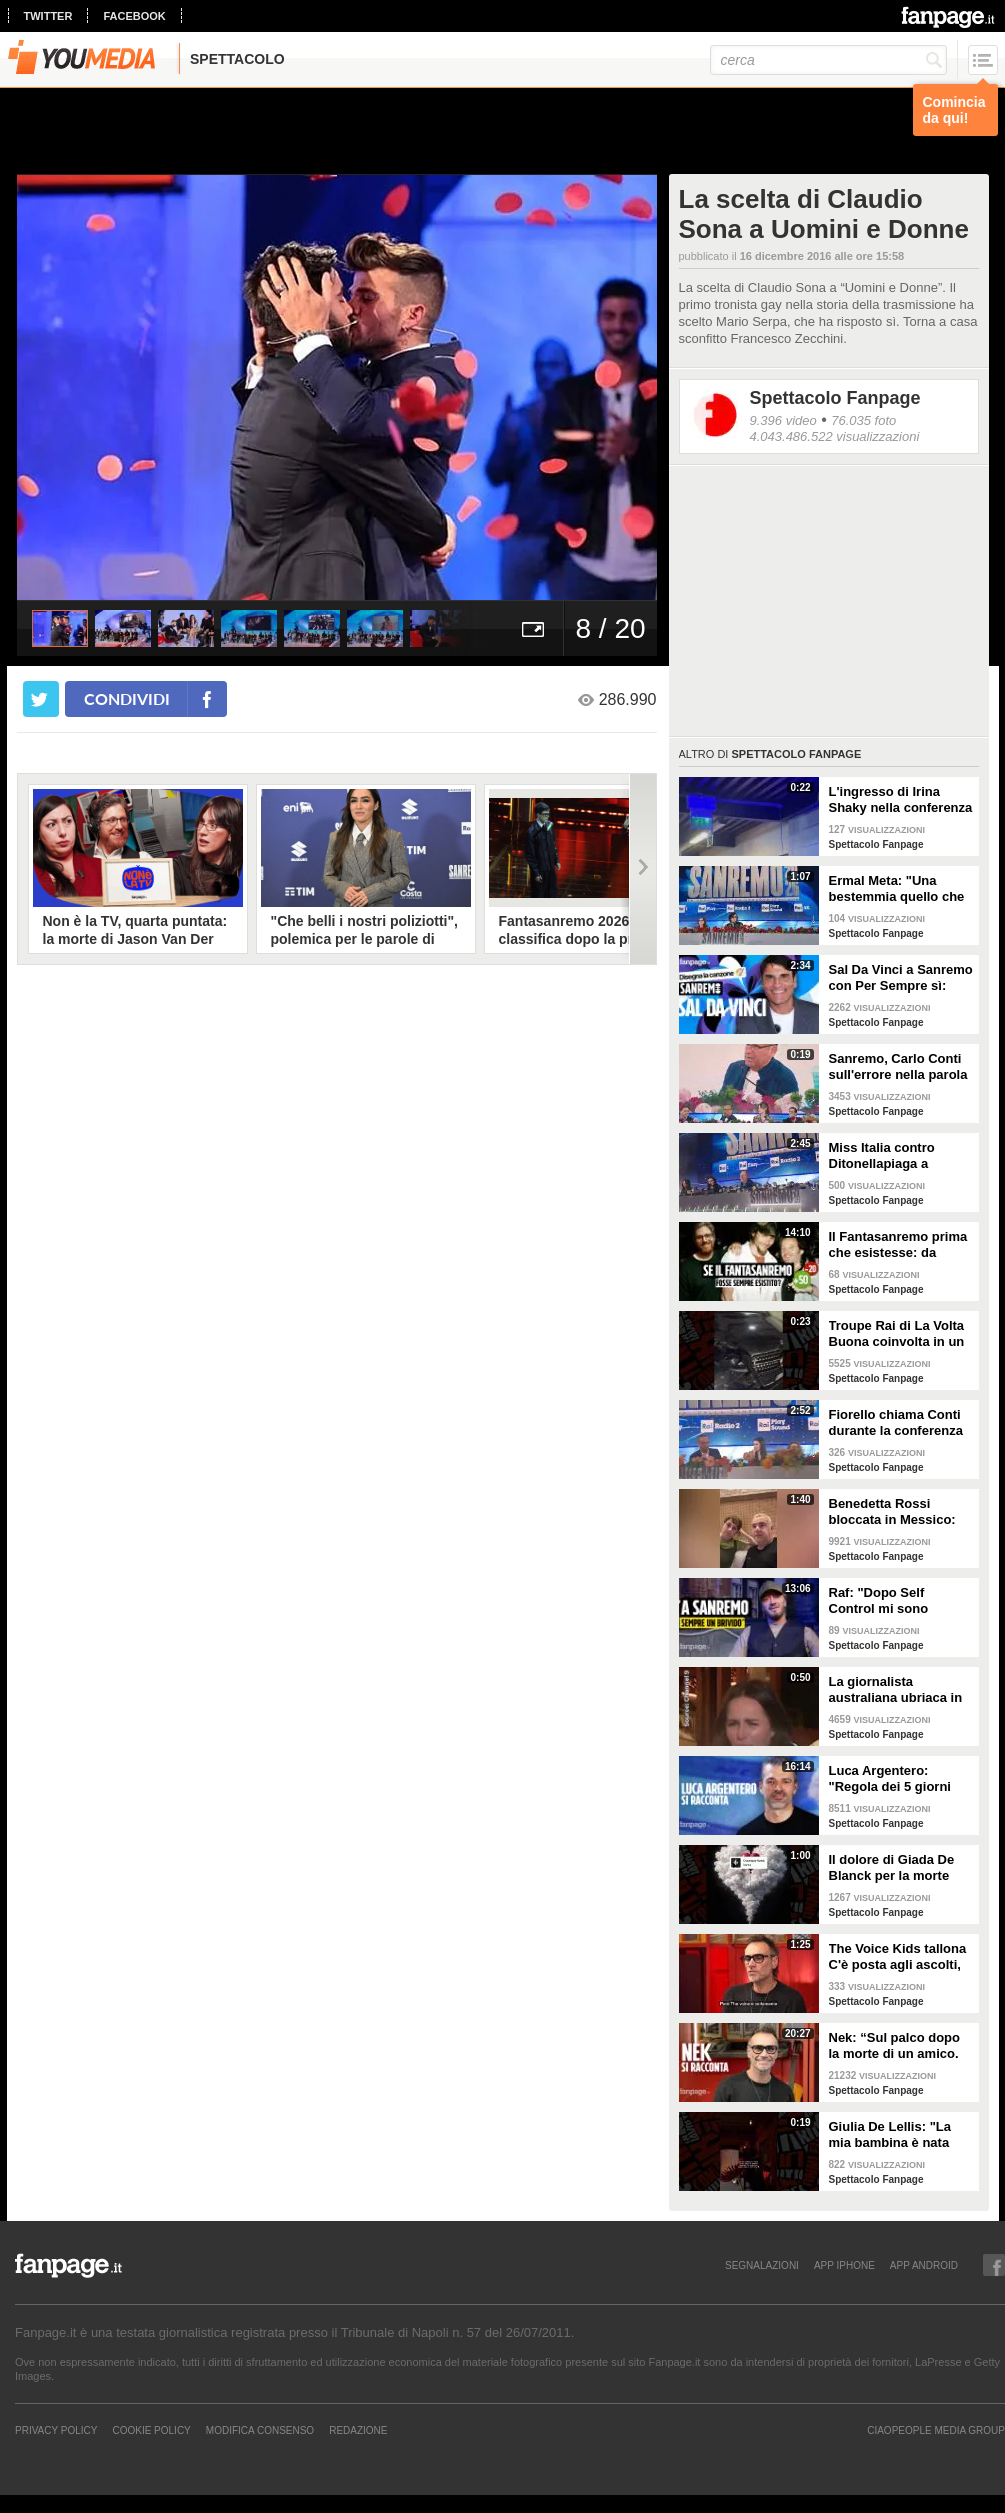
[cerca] (828, 60)
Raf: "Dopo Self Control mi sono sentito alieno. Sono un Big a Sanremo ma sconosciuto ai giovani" (900, 1601)
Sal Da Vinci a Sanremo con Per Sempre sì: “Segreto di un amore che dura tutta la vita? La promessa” (901, 978)
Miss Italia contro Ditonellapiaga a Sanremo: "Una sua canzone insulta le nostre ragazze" (889, 1156)
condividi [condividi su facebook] (127, 698)
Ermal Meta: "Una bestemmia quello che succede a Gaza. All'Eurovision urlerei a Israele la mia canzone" (900, 889)
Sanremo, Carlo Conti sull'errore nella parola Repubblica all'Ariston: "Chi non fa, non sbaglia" (899, 1067)
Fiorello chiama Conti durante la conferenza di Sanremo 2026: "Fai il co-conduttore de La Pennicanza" (897, 1423)
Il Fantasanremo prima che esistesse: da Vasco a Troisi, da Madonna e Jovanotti (898, 1245)
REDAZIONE (358, 2430)
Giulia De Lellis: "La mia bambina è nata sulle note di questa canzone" (890, 2135)
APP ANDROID (924, 2265)
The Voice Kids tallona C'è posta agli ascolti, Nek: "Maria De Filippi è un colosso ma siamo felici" (901, 1957)
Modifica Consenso (260, 2430)
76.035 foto (863, 420)
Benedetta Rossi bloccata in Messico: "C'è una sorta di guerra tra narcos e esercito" (892, 1512)
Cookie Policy (151, 2430)
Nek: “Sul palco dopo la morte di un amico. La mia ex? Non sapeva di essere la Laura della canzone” (901, 2046)
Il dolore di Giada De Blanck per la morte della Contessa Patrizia (900, 1868)
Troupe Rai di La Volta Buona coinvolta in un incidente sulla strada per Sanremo (897, 1334)
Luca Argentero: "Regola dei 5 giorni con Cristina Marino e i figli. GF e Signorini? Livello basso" (898, 1779)
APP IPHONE (844, 2265)
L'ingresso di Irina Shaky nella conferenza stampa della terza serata (901, 800)
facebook (134, 16)
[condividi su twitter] (41, 699)
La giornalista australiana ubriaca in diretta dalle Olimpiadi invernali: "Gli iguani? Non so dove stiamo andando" (897, 1690)
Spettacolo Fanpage (835, 398)
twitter (48, 16)
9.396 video (783, 420)
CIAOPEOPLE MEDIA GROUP (936, 2430)
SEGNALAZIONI (762, 2265)
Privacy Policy (56, 2430)
